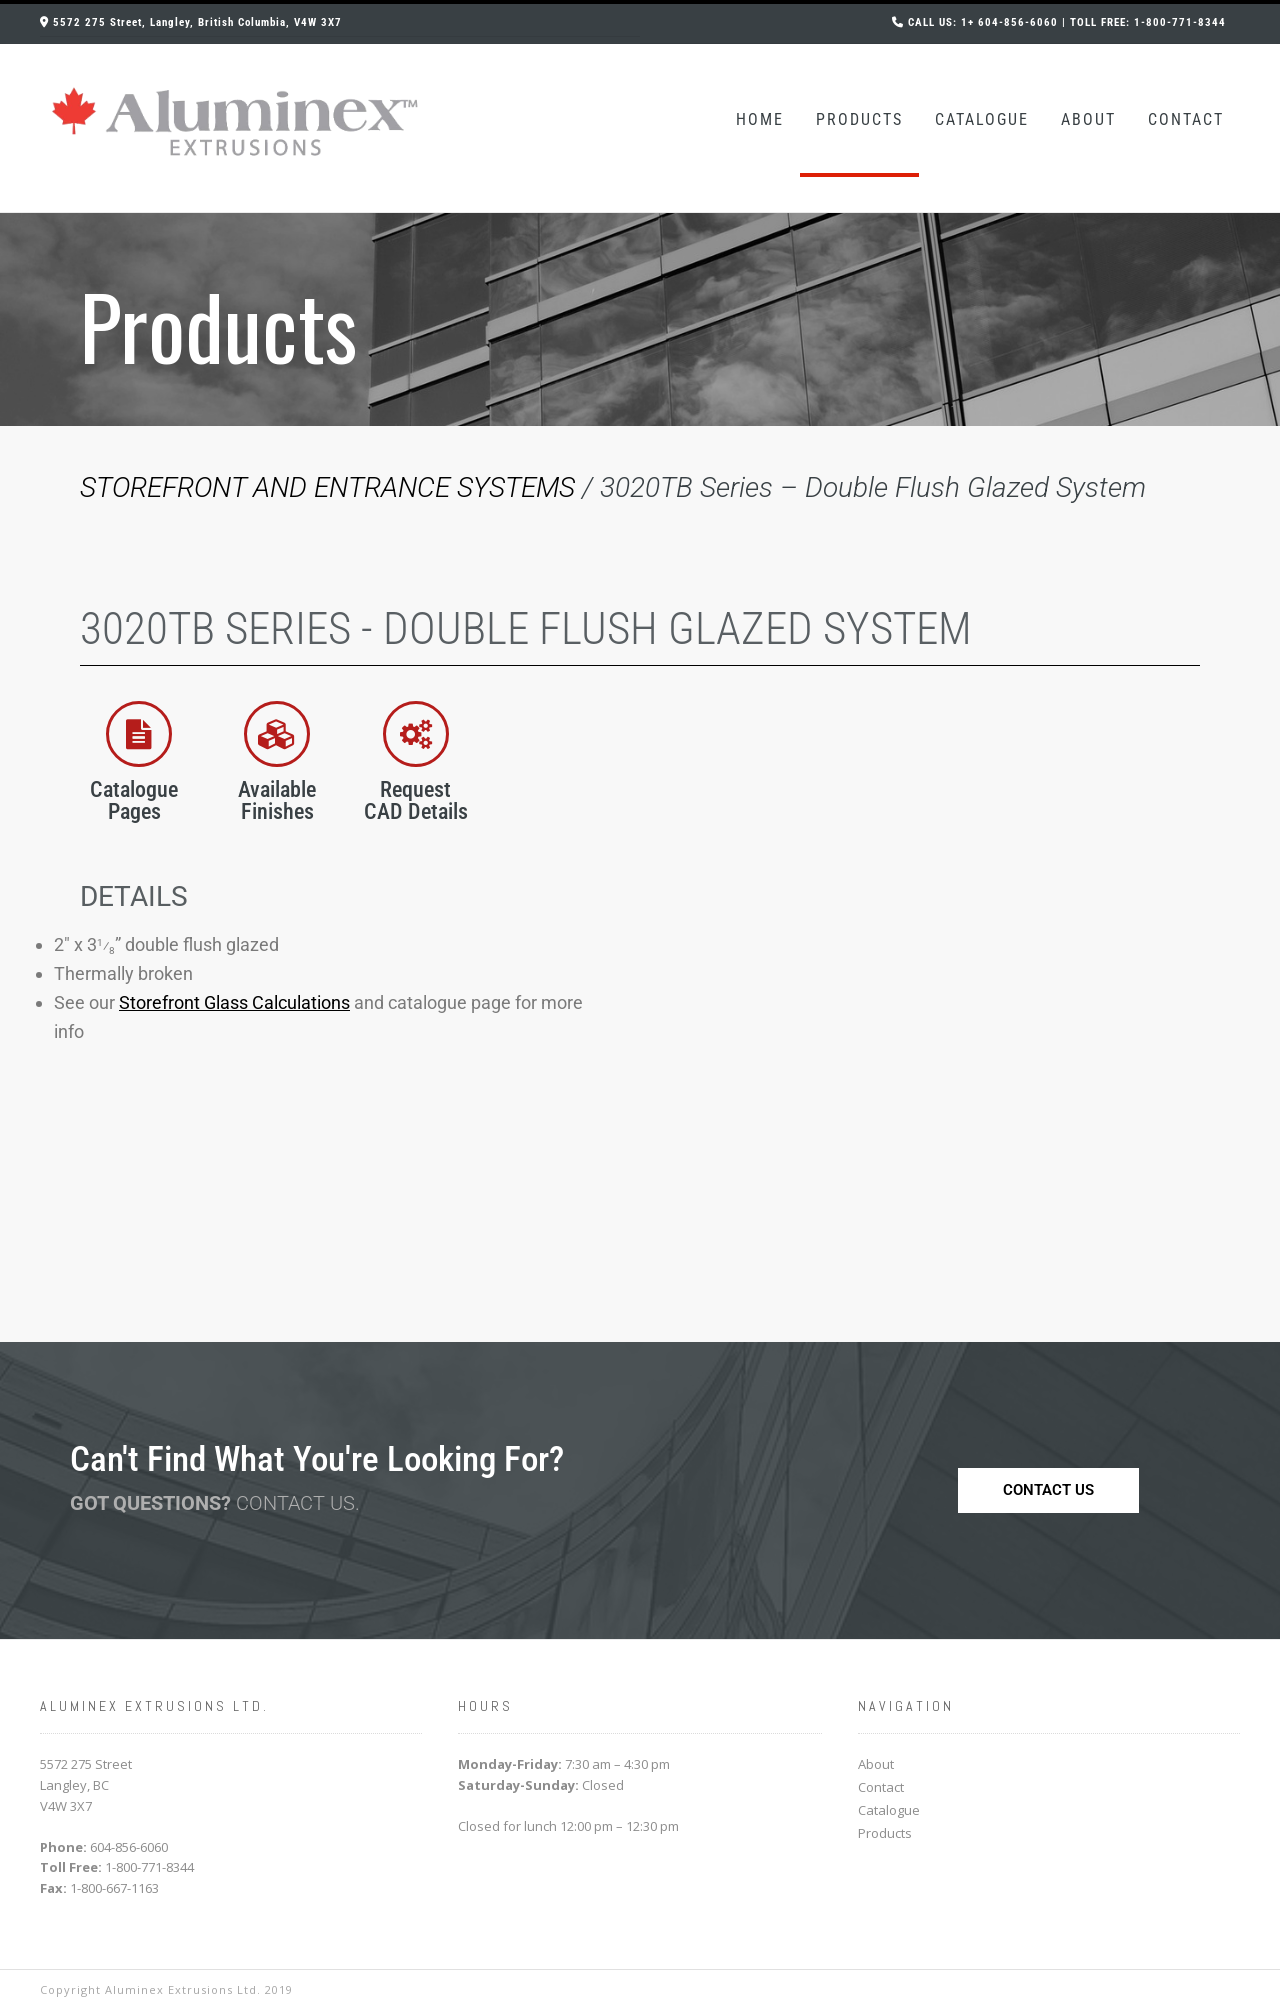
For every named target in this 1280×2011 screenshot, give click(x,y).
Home (760, 119)
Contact (1186, 119)
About (1088, 119)
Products (859, 119)
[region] (640, 319)
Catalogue (982, 119)
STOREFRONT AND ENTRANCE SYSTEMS (327, 487)
